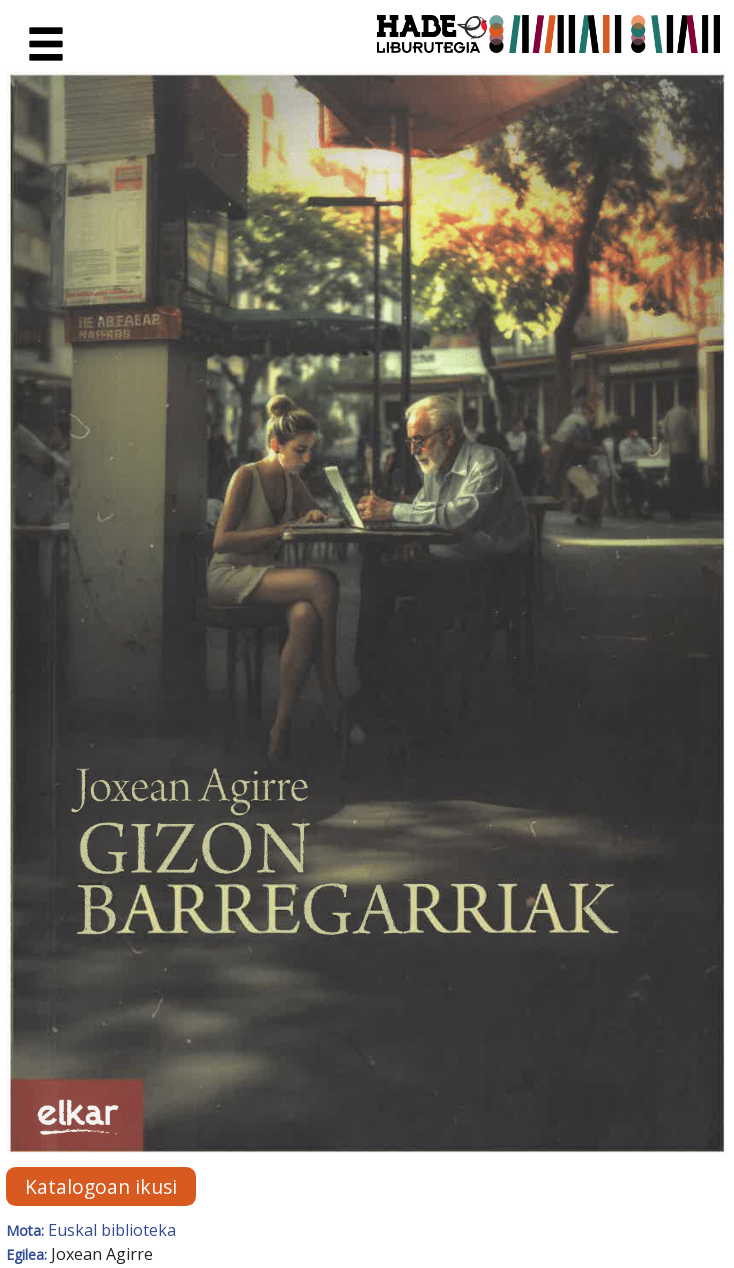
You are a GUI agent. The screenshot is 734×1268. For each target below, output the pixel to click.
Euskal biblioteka (112, 1230)
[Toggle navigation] (46, 45)
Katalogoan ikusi (101, 1186)
